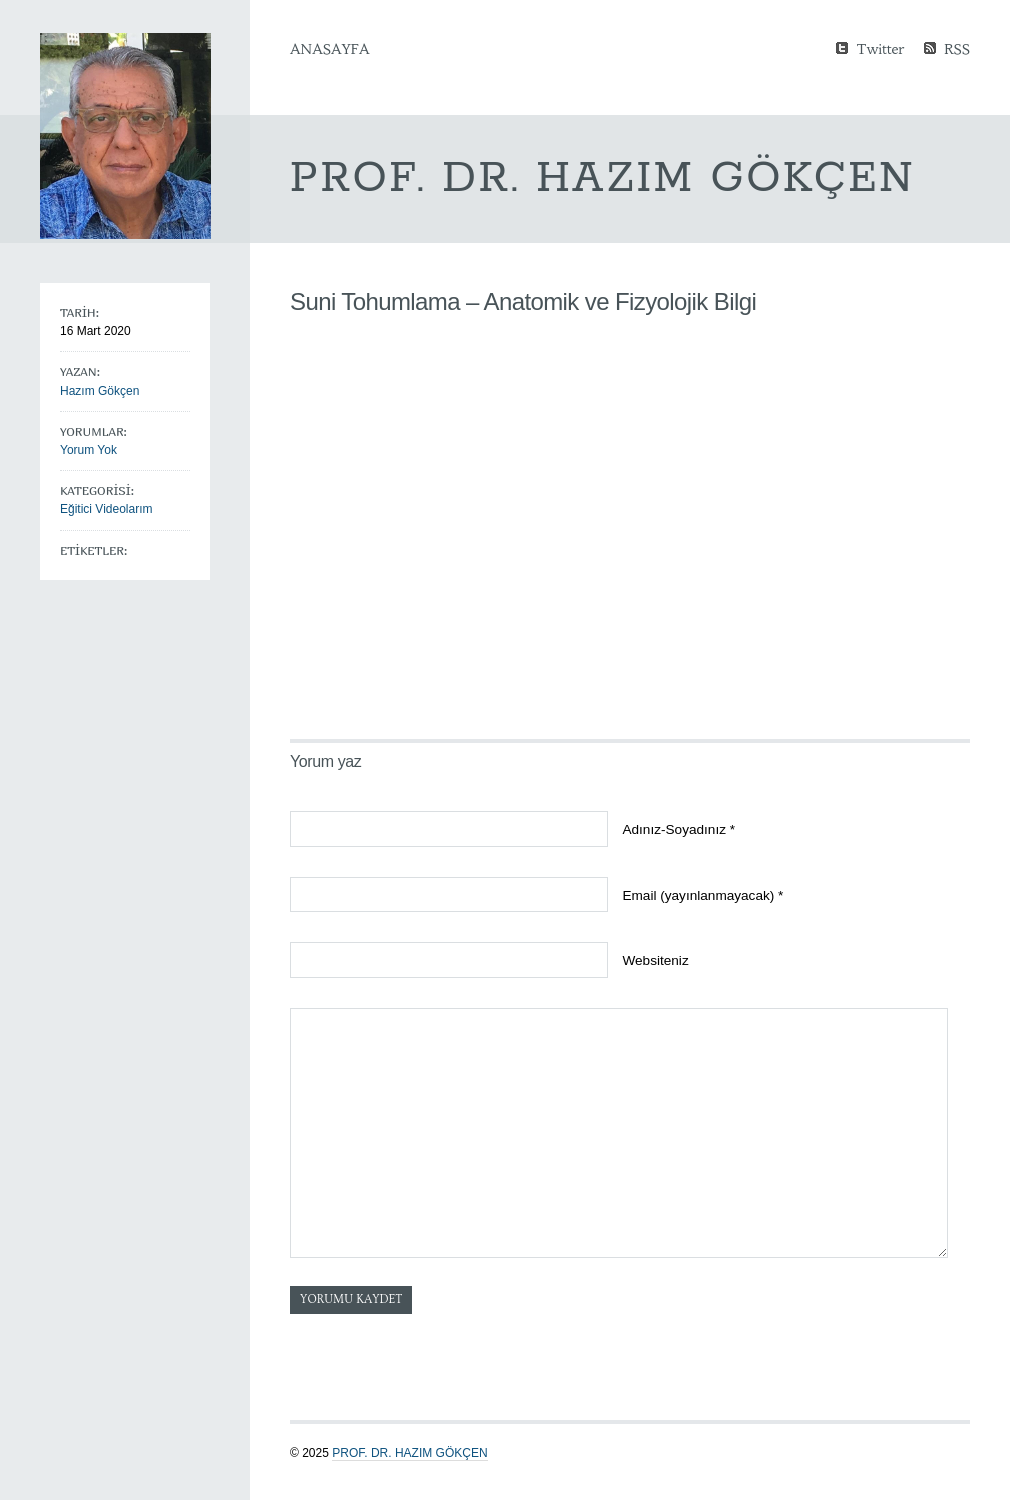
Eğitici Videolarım (106, 509)
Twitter (880, 47)
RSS (957, 47)
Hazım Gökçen (99, 391)
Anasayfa (329, 49)
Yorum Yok (88, 450)
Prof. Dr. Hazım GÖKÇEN (409, 1453)
